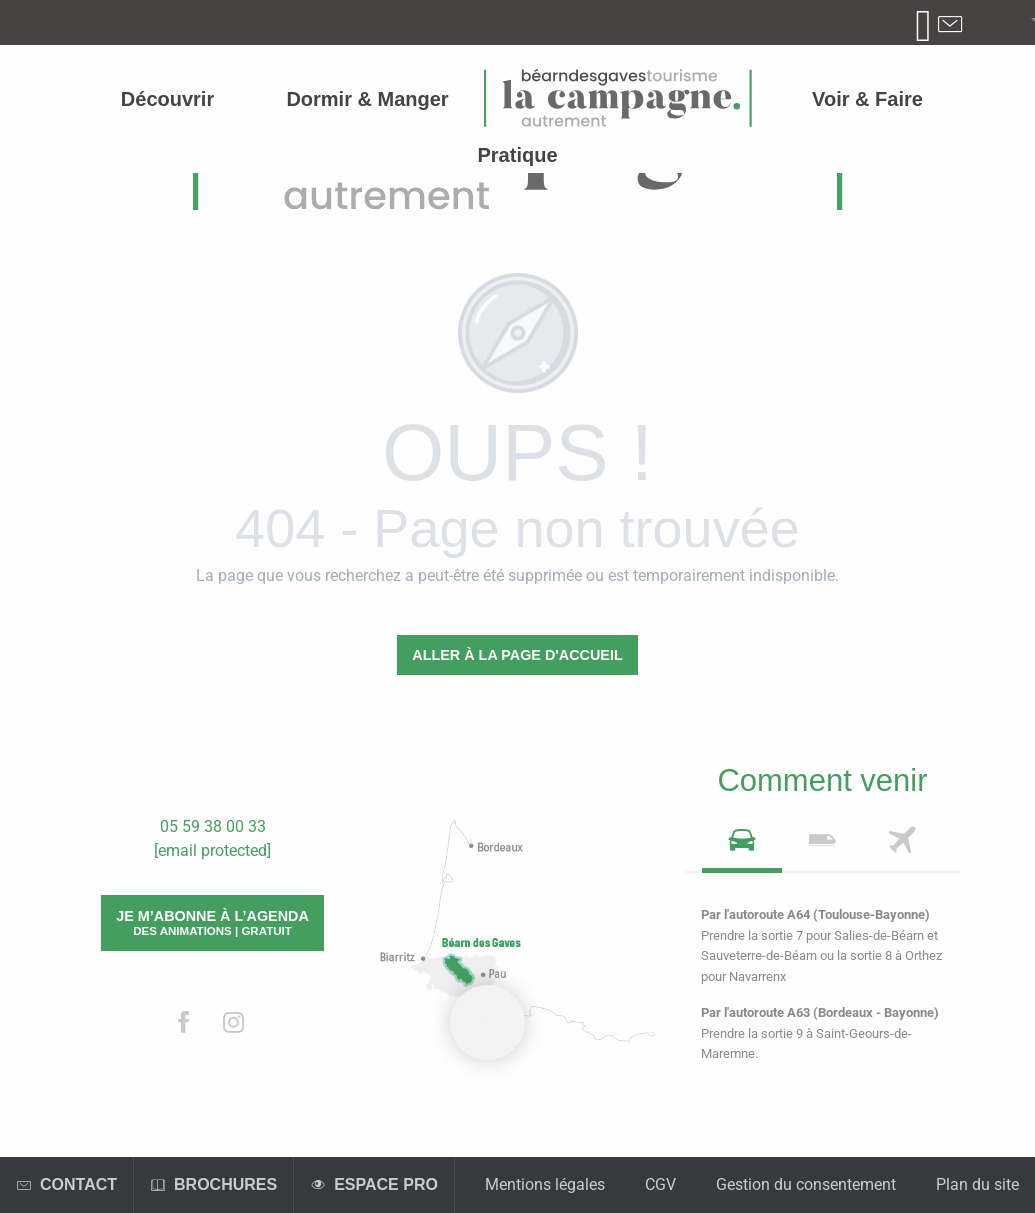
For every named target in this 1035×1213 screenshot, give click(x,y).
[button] (1017, 23)
